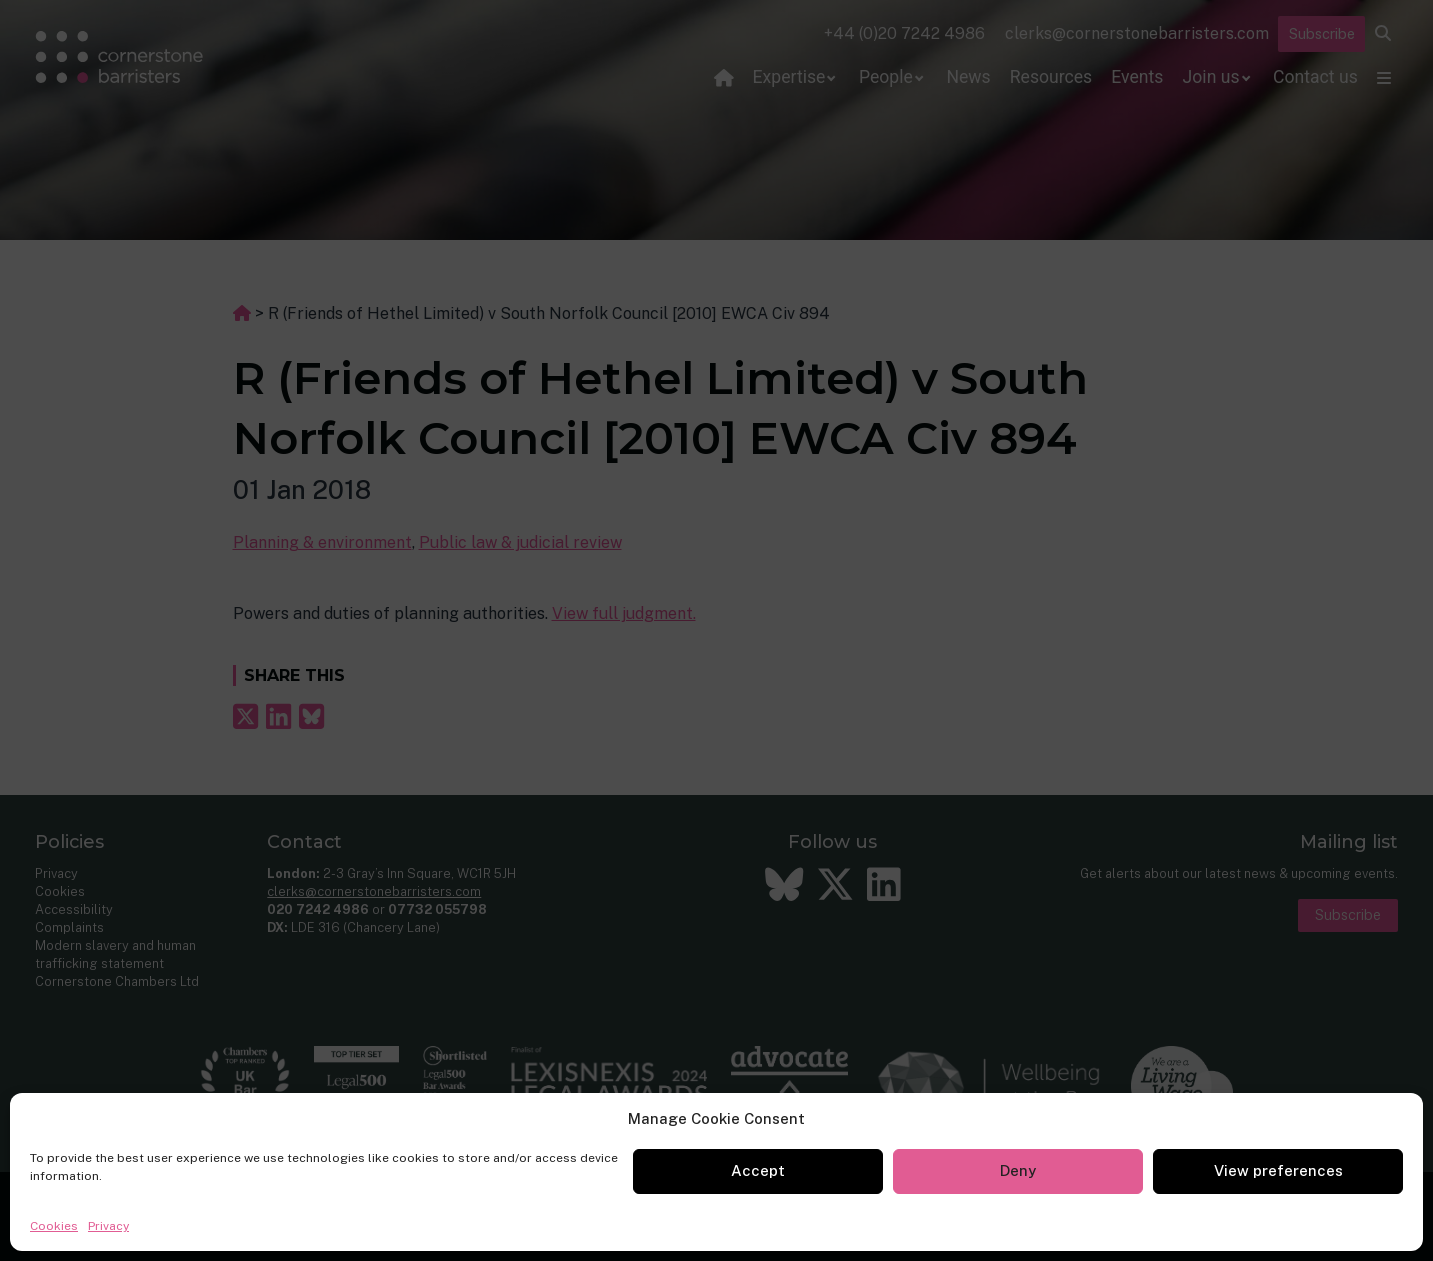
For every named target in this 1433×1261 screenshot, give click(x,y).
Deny (1018, 1170)
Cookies (54, 1226)
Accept (758, 1170)
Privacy (108, 1226)
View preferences (1278, 1170)
